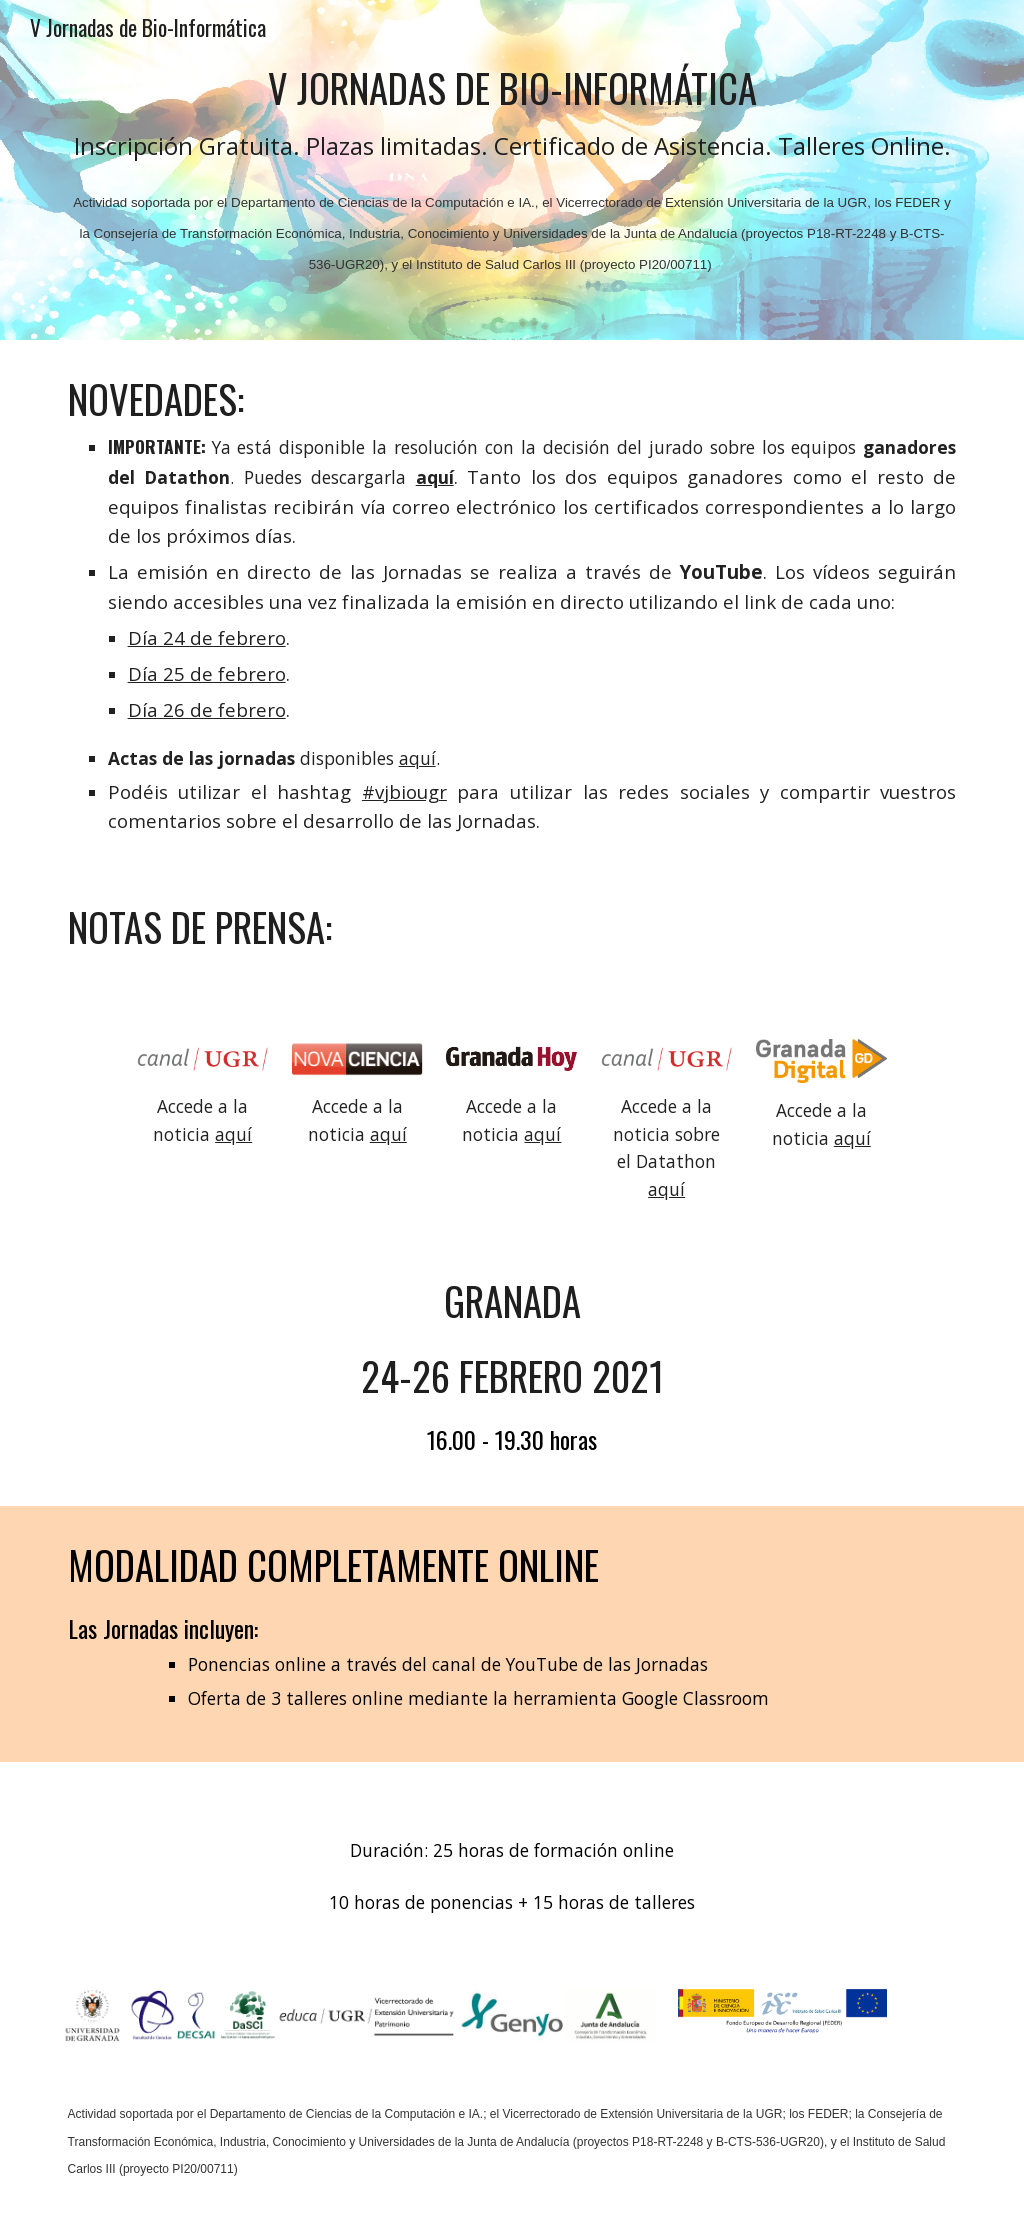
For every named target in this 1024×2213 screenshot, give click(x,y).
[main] (512, 170)
